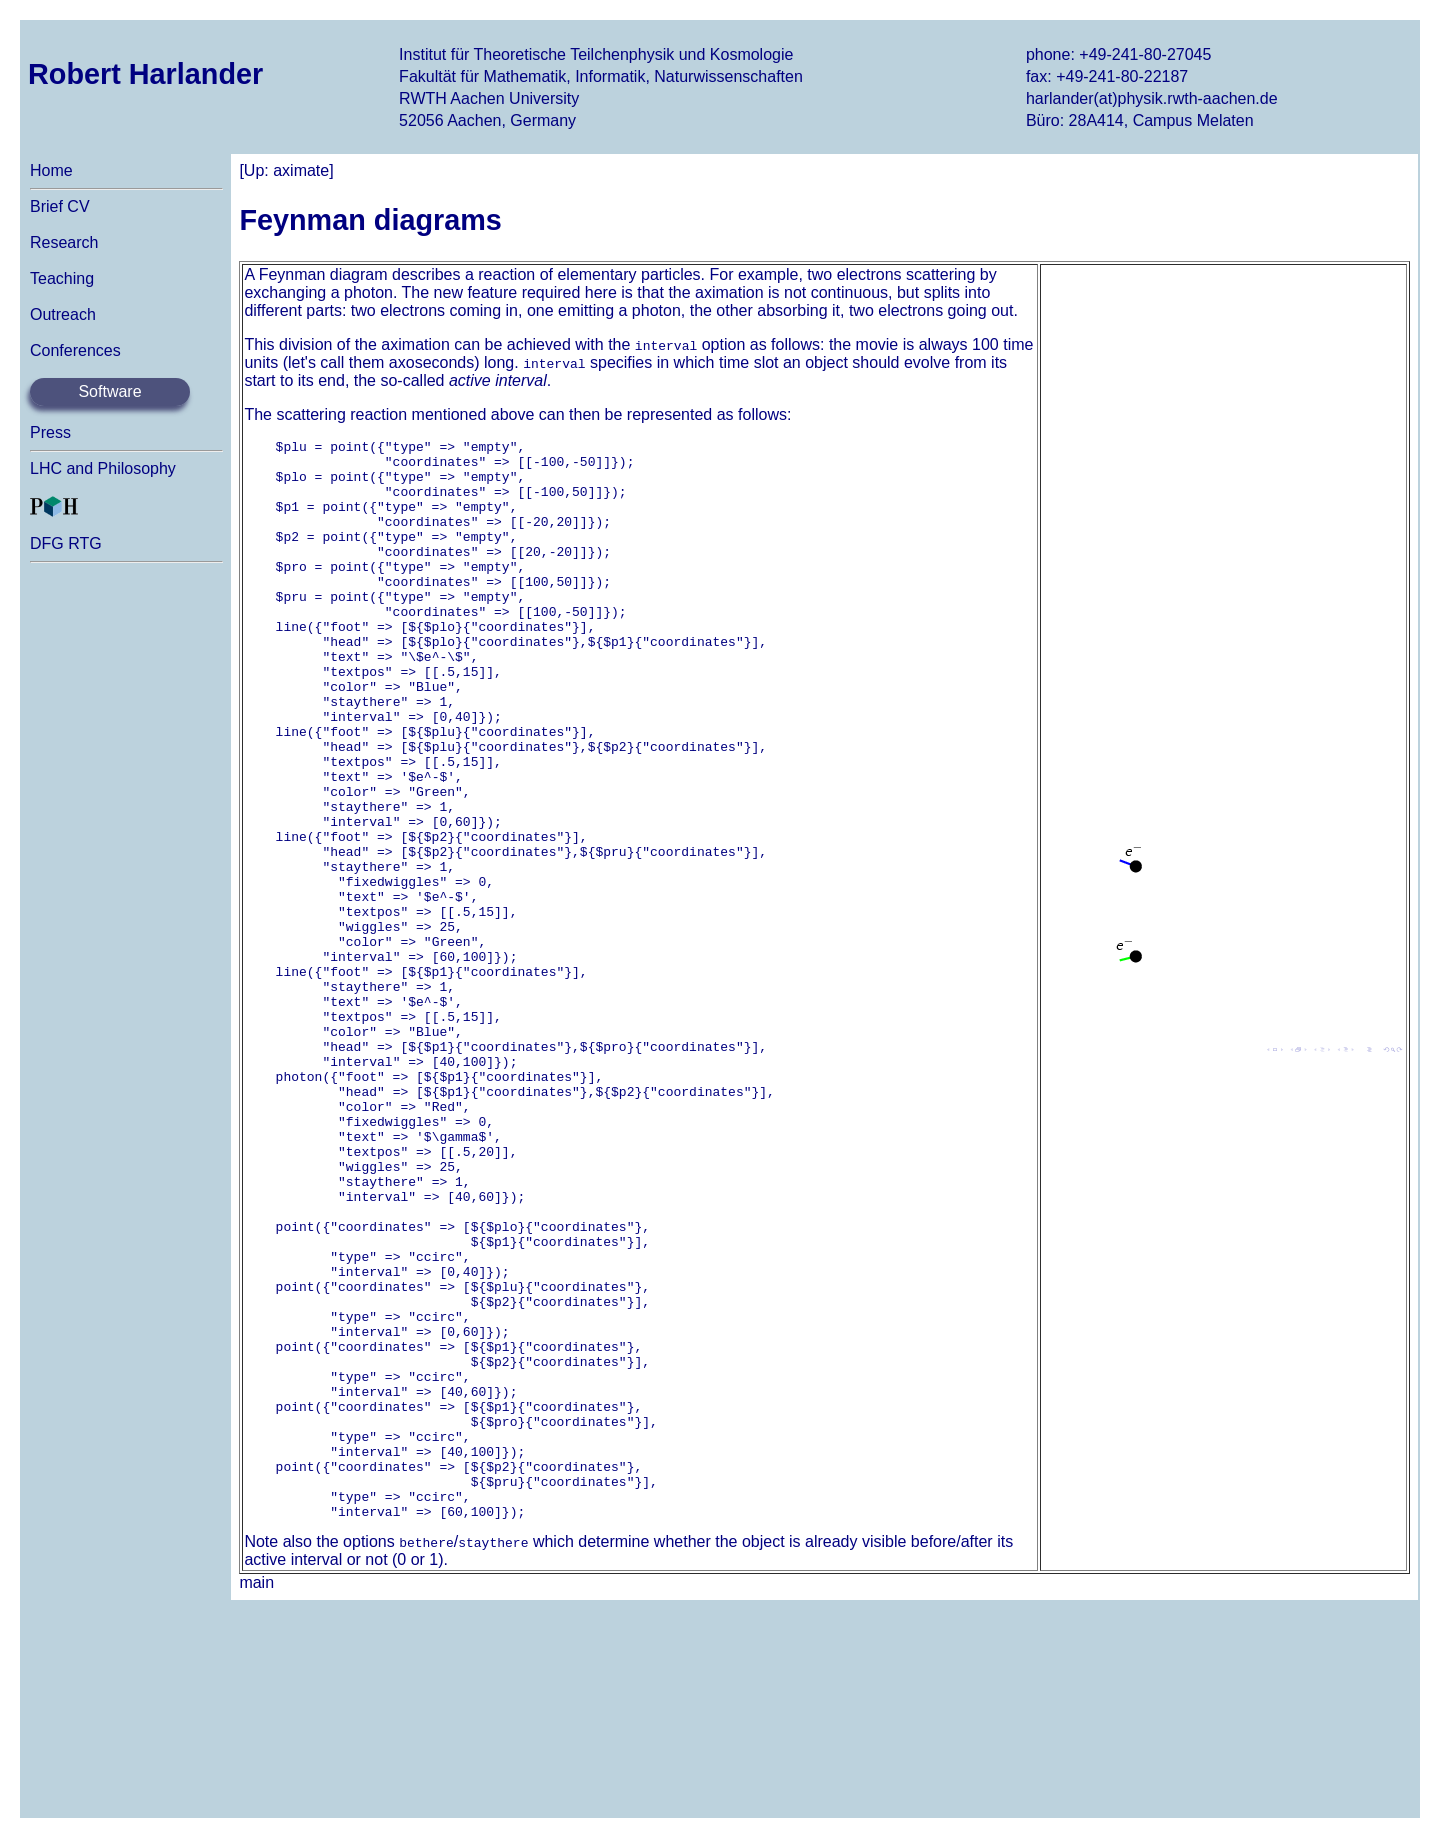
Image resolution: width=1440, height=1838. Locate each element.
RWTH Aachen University (489, 98)
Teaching (62, 278)
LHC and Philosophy (103, 468)
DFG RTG (66, 543)
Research (64, 242)
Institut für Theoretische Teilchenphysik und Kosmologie (596, 54)
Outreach (63, 314)
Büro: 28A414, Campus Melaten (1140, 120)
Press (50, 432)
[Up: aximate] (286, 170)
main (256, 1798)
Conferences (75, 350)
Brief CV (60, 206)
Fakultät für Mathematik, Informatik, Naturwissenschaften (601, 76)
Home (51, 170)
